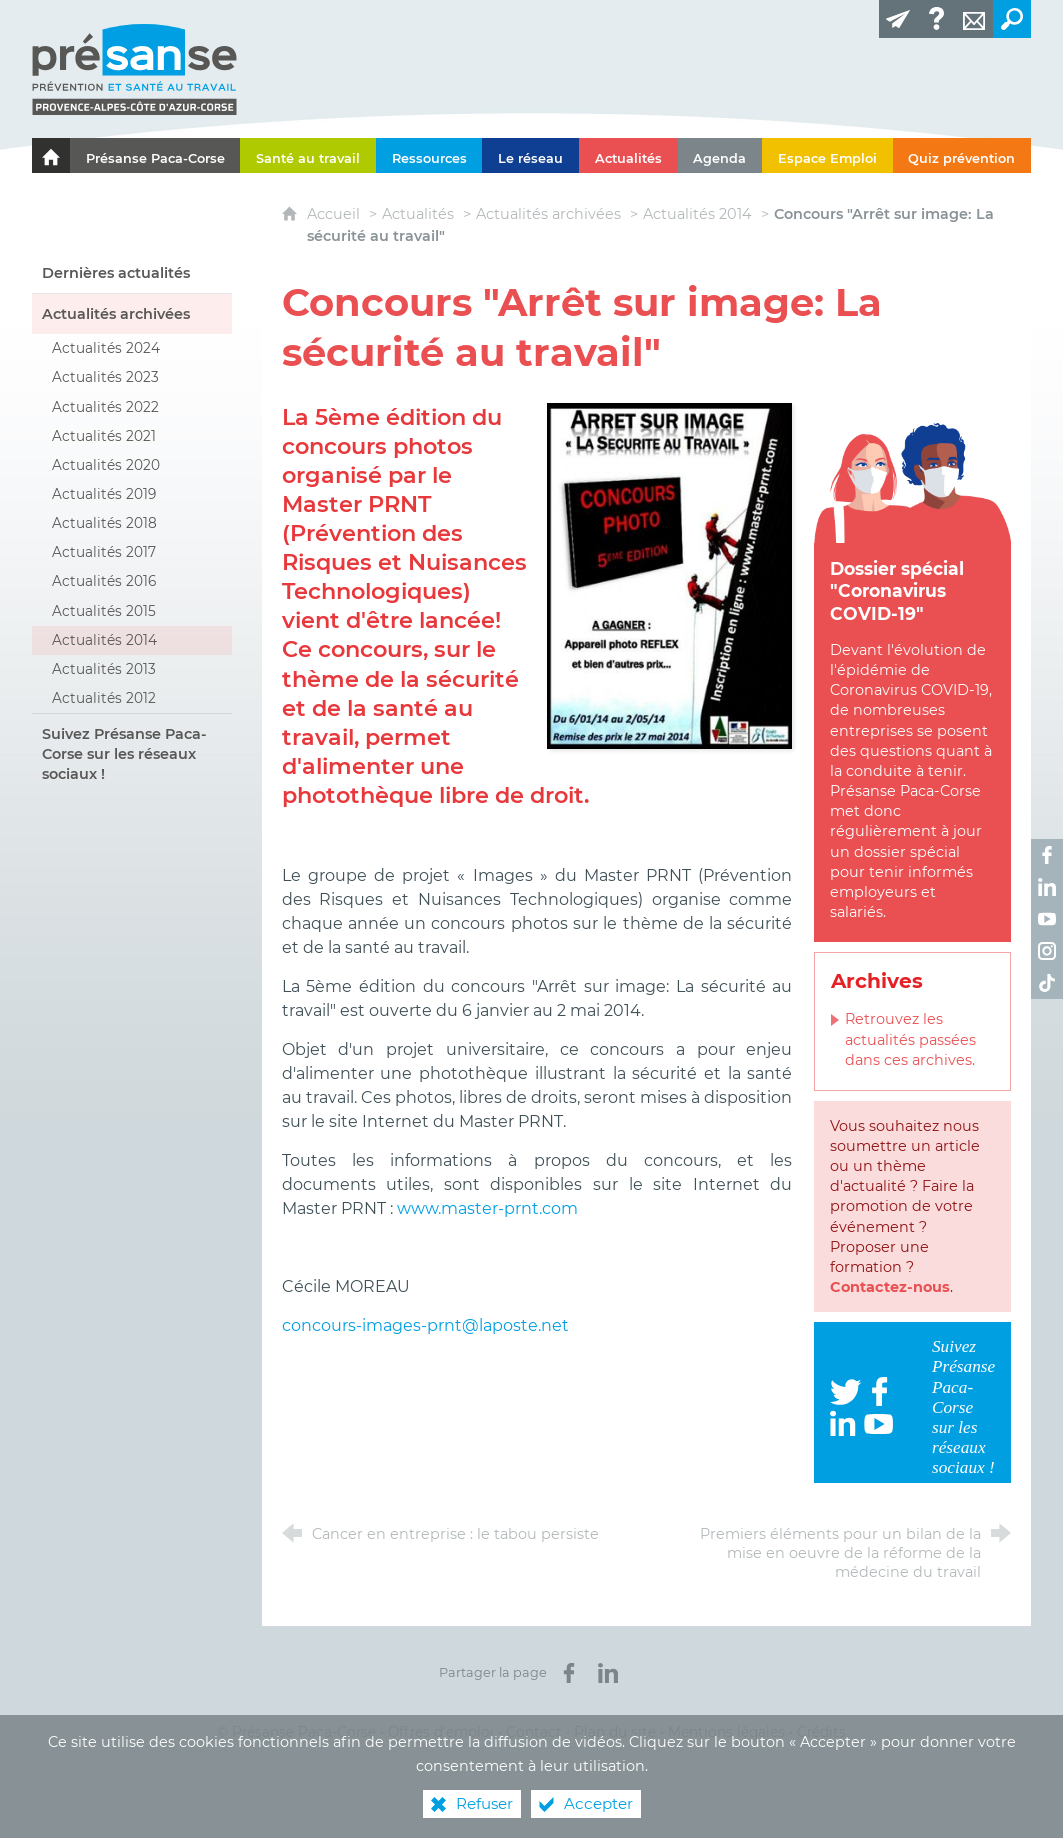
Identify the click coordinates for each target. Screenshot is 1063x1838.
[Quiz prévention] (962, 155)
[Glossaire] (936, 19)
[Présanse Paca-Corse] (155, 155)
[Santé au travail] (308, 155)
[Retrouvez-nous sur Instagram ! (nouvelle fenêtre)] (1047, 951)
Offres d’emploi (441, 1732)
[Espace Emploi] (827, 155)
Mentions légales (726, 1732)
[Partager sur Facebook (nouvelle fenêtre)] (569, 1673)
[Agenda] (720, 155)
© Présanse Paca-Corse (296, 1732)
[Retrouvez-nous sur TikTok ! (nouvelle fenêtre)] (1047, 983)
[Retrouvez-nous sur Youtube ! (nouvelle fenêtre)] (1047, 919)
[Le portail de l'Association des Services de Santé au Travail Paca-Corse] (51, 155)
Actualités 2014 (697, 214)
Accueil (335, 214)
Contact (534, 1732)
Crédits (821, 1732)
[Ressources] (429, 155)
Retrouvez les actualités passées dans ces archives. (910, 1039)
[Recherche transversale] (1012, 19)
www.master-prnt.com (487, 1208)
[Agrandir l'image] (669, 574)
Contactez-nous (890, 1287)
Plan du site (615, 1732)
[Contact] (974, 19)
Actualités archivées (548, 214)
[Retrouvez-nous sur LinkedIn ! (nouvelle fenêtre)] (1047, 887)
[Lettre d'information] (898, 19)
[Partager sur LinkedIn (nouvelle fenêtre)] (608, 1673)
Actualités (418, 214)
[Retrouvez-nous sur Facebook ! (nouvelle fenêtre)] (1047, 855)
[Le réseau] (530, 155)
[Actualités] (628, 155)
